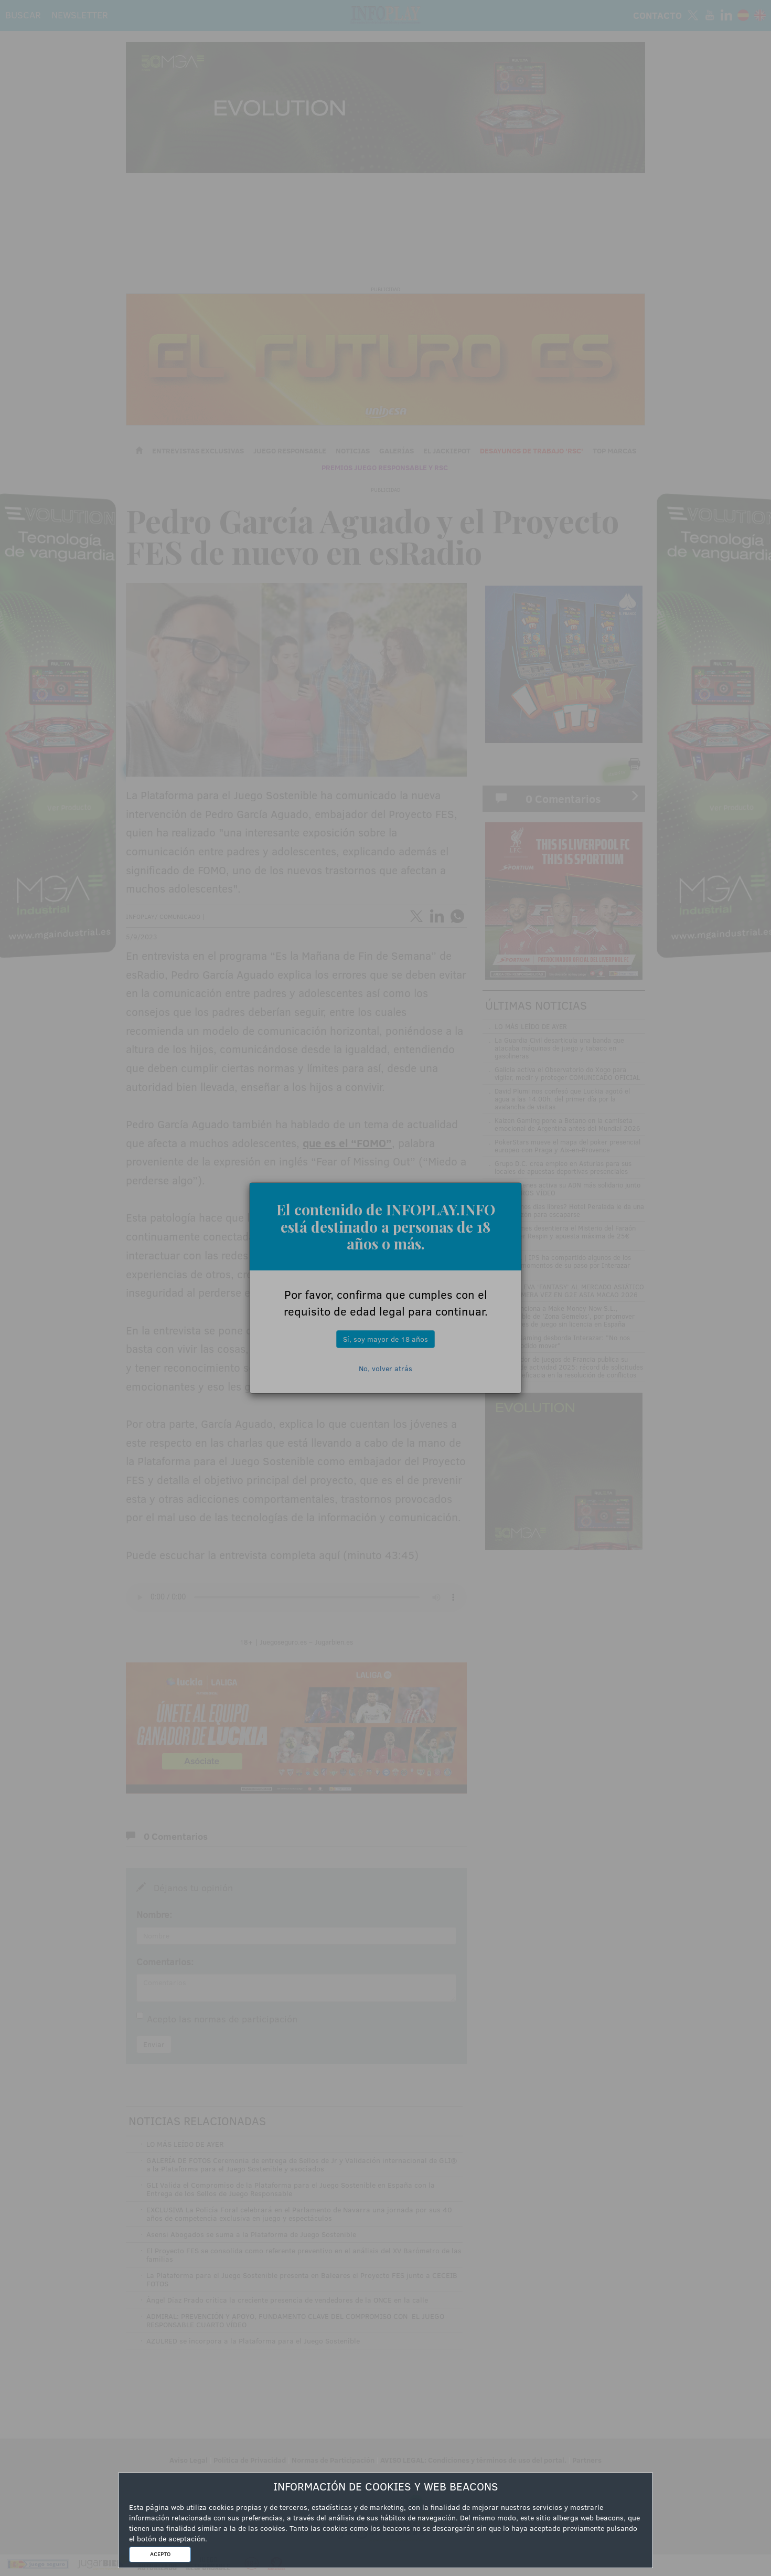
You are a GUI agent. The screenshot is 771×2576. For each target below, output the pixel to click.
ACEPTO (160, 2554)
